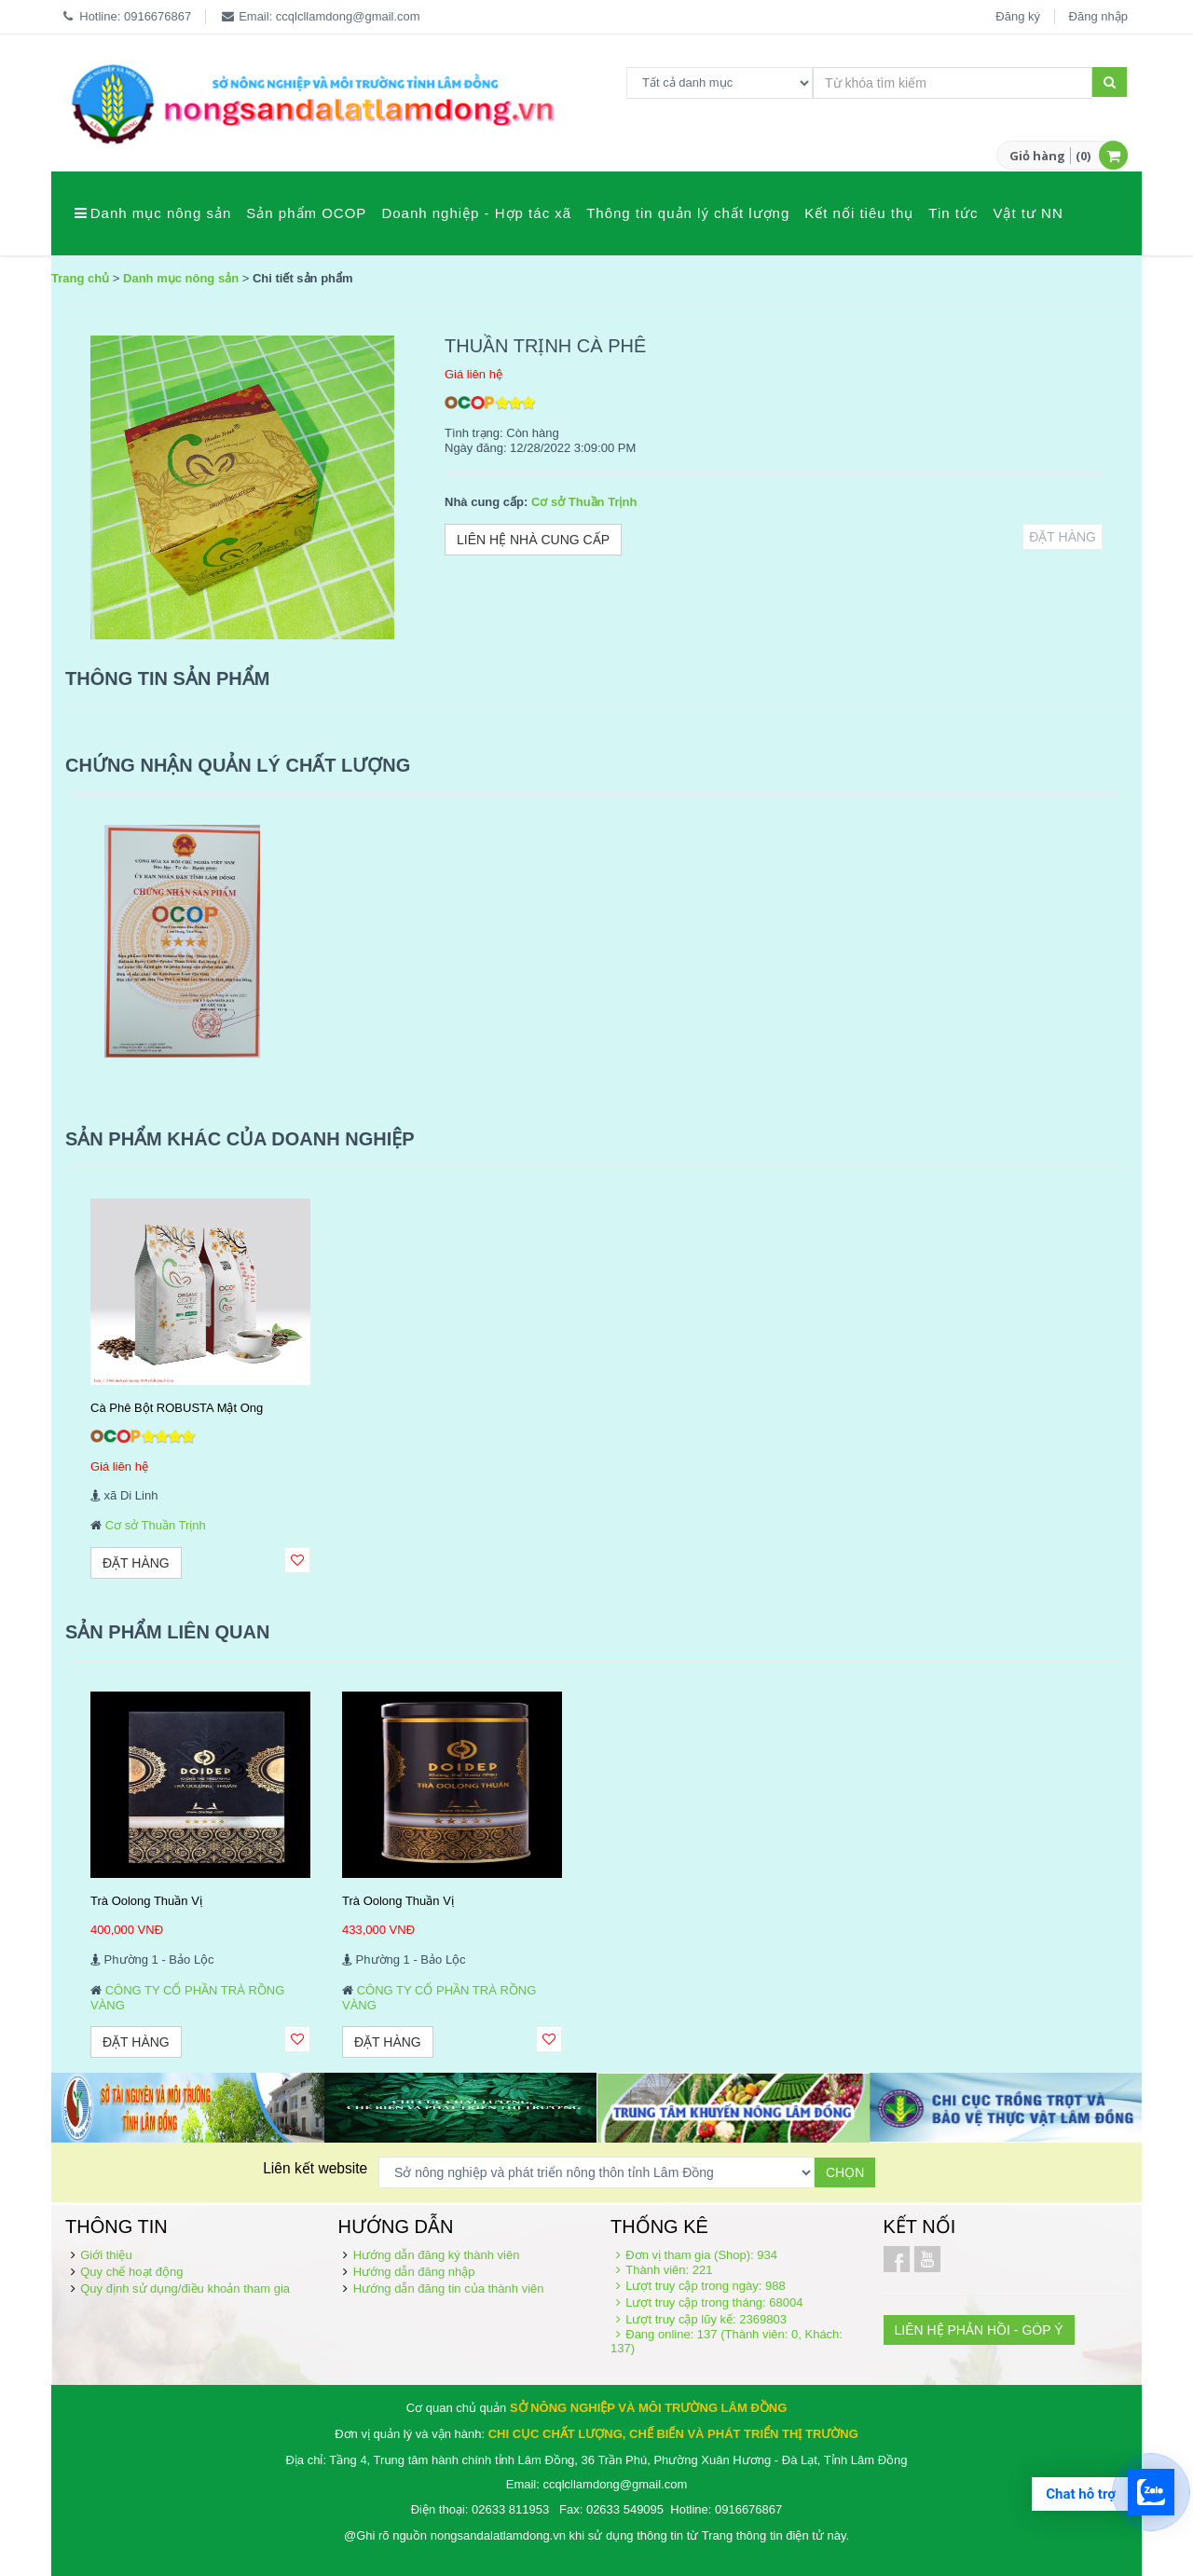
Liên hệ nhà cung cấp (533, 539)
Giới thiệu (105, 2255)
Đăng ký (1017, 16)
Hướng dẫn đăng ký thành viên (436, 2255)
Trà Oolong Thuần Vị (146, 1901)
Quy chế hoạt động (131, 2272)
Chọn (845, 2172)
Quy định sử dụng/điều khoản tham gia (185, 2288)
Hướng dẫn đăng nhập (414, 2272)
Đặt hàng (1062, 536)
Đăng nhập (1098, 16)
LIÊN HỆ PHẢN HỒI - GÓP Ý (979, 2330)
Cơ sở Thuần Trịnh (584, 502)
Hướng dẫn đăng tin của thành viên (448, 2288)
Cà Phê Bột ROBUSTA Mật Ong (176, 1408)
